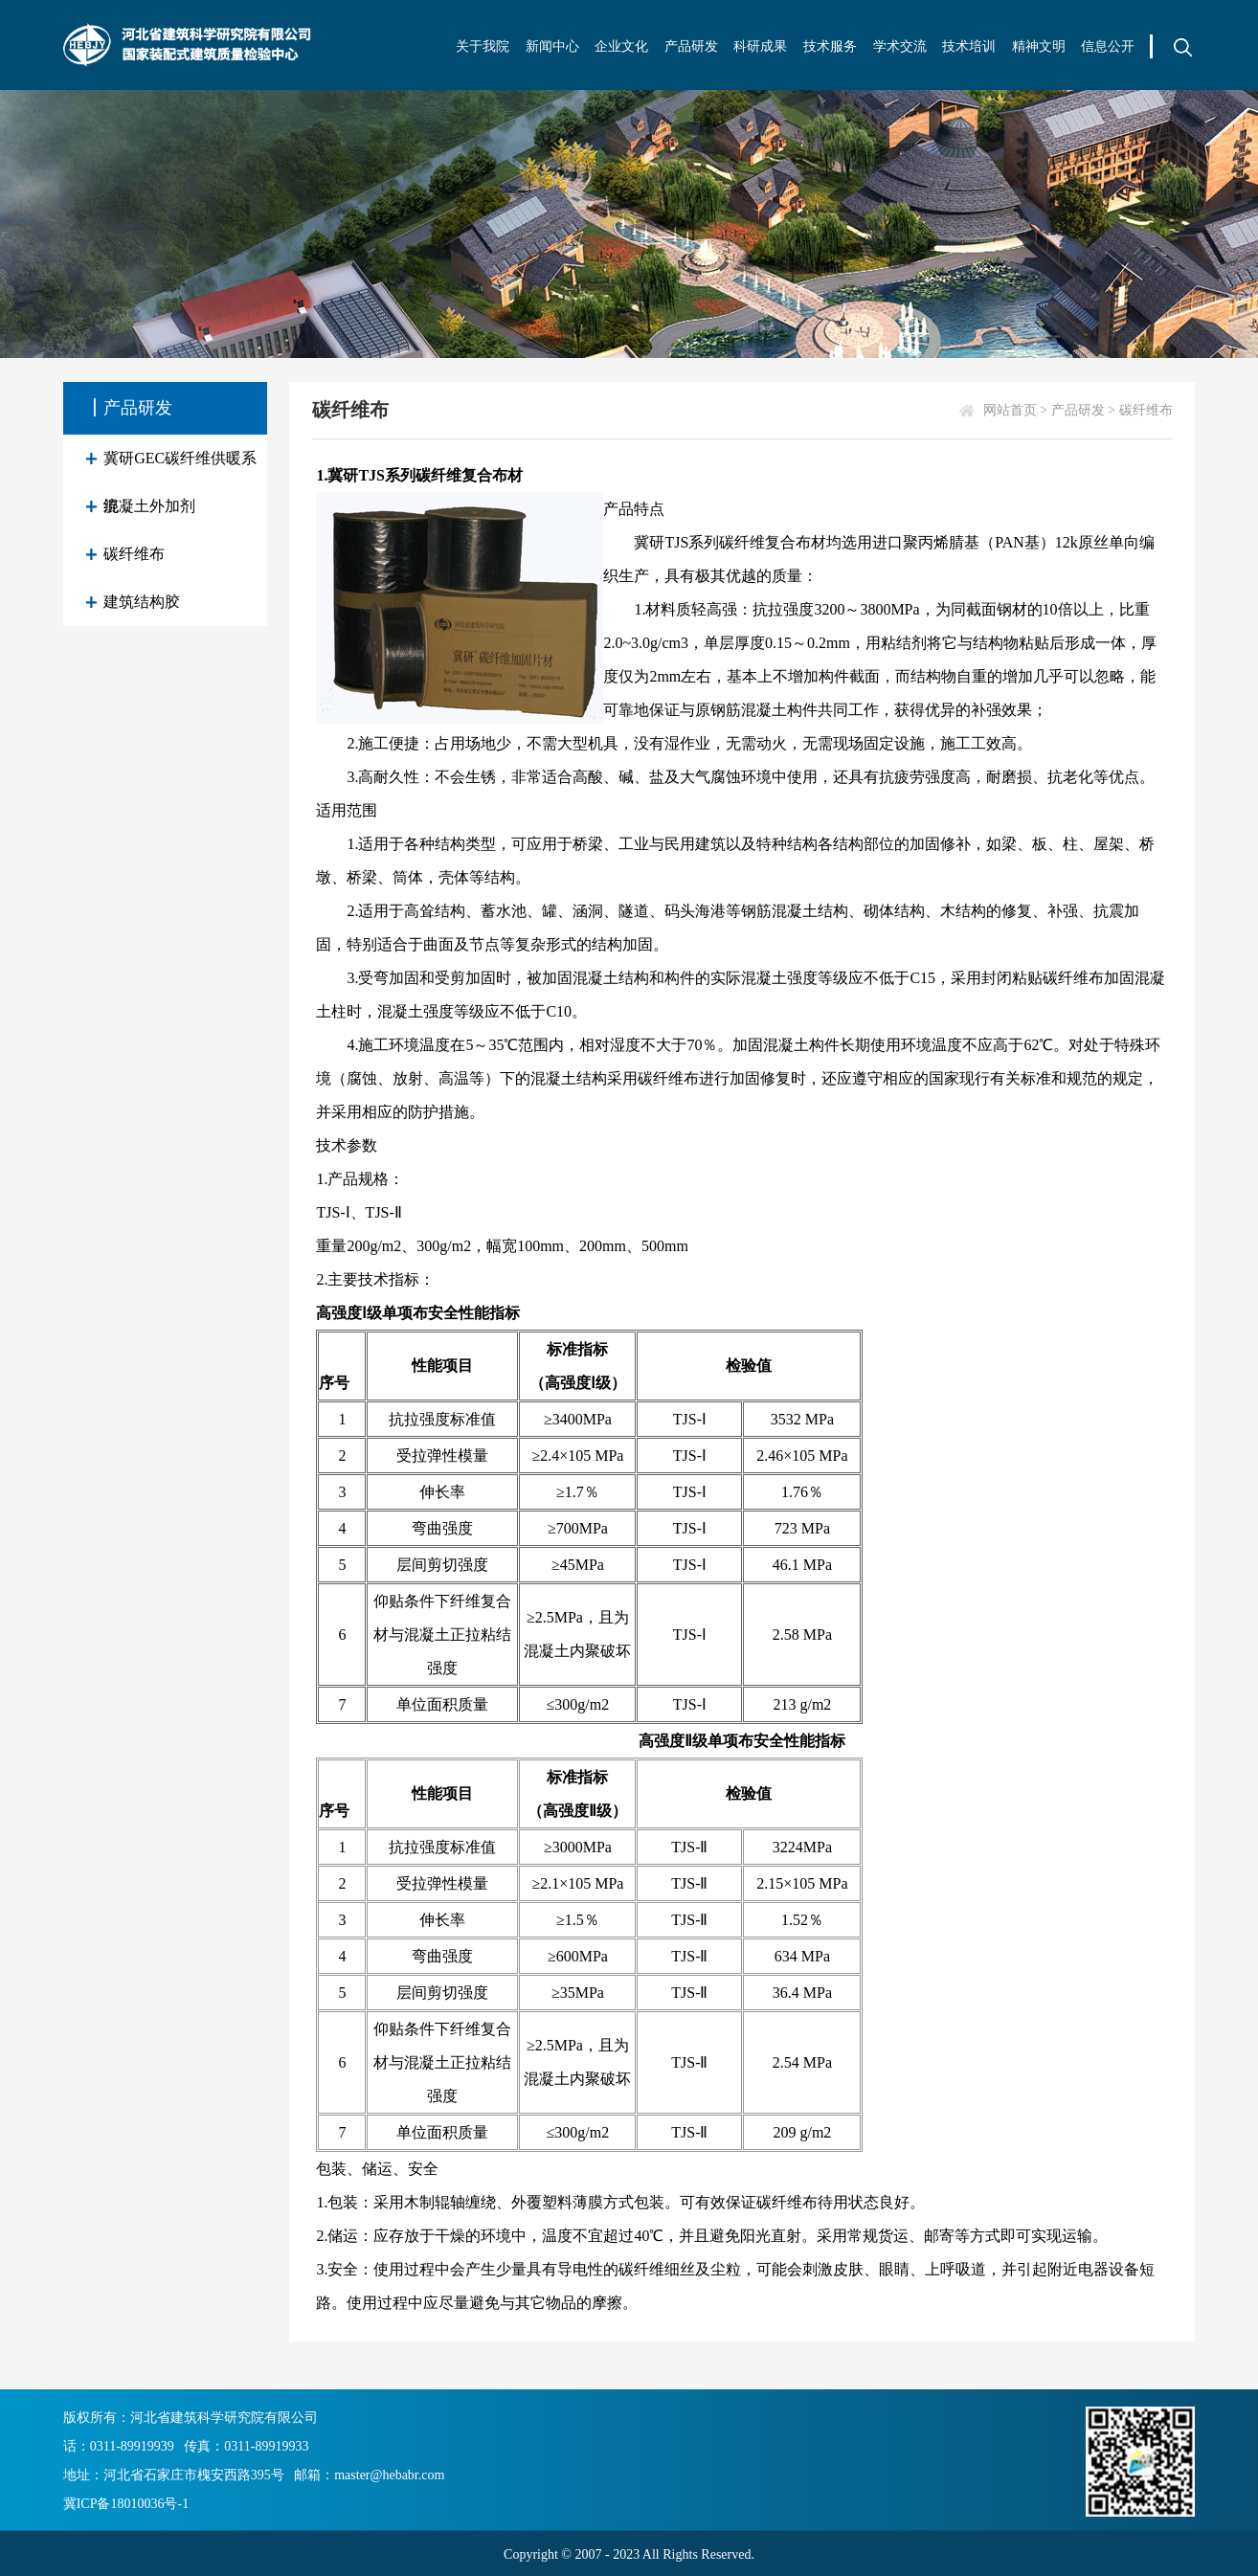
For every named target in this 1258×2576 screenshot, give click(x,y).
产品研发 (691, 46)
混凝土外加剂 (149, 506)
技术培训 (969, 46)
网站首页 (1010, 410)
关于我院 (482, 46)
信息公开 (1107, 46)
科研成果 (760, 46)
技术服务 (830, 46)
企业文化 (621, 46)
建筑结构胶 (141, 602)
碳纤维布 (134, 554)
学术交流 (900, 46)
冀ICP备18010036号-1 (126, 2504)
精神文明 (1039, 46)
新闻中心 (552, 46)
